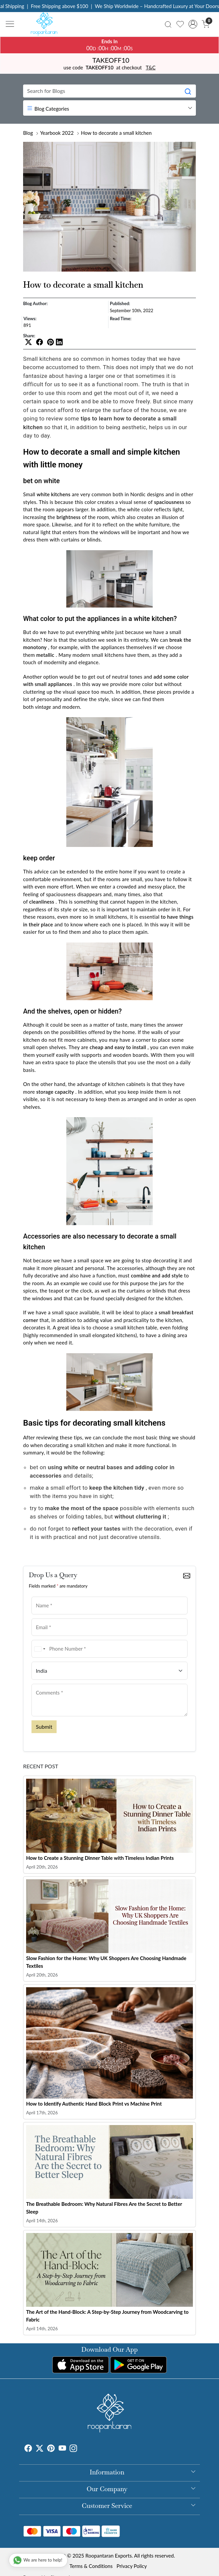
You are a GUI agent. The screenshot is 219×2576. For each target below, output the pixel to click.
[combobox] (39, 1648)
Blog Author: (35, 303)
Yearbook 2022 (57, 133)
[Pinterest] (51, 2449)
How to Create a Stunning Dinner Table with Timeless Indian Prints (100, 1858)
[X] (39, 2449)
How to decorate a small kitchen (116, 133)
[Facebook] (28, 2449)
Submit (44, 1726)
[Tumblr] (81, 2449)
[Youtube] (62, 2449)
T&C (150, 67)
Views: (29, 318)
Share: (29, 336)
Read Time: (120, 318)
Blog (28, 133)
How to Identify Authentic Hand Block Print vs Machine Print (94, 2104)
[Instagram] (73, 2449)
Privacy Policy (132, 2566)
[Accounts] (193, 24)
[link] (168, 24)
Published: (120, 303)
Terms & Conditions (91, 2566)
